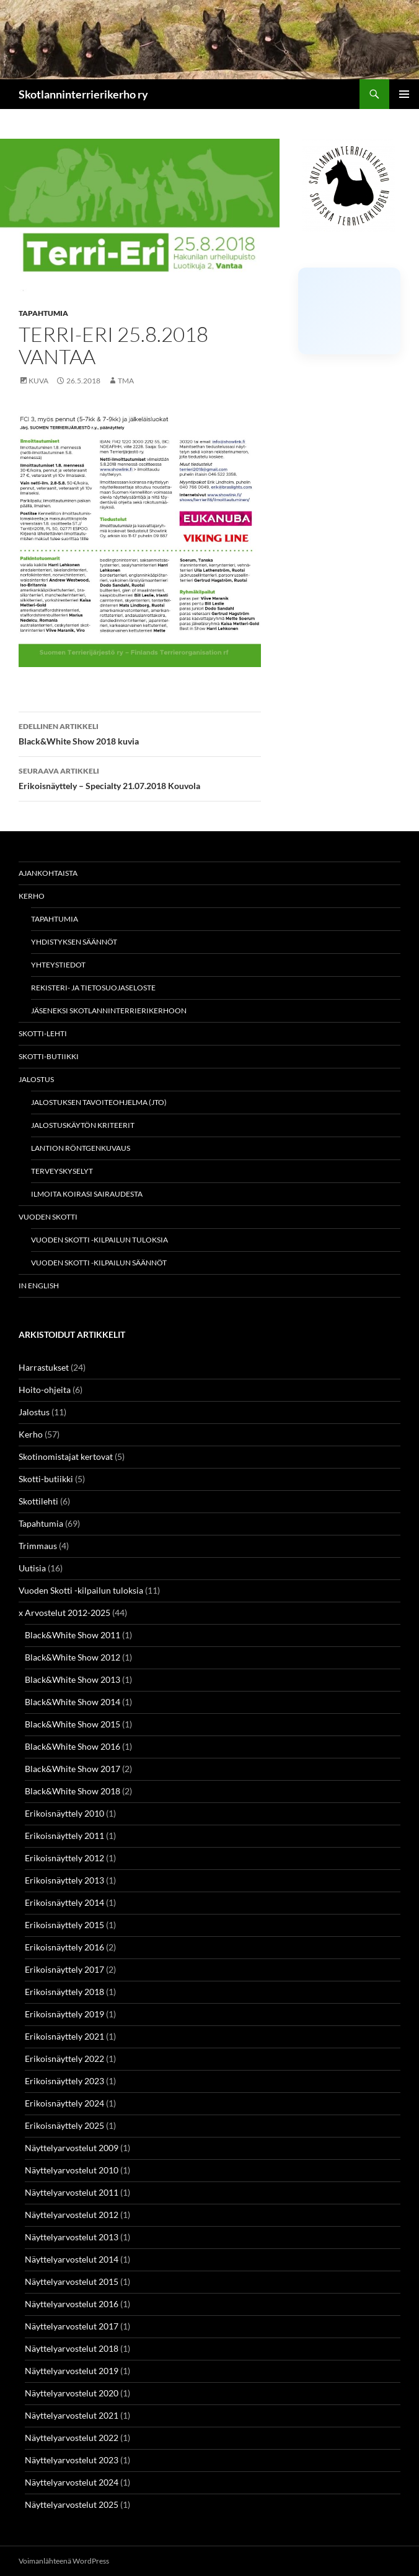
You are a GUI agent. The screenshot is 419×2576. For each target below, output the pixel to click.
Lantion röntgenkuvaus (80, 1148)
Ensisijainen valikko (404, 94)
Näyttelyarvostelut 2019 (71, 2370)
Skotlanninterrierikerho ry (83, 94)
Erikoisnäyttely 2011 (64, 1835)
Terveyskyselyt (62, 1171)
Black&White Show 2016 (72, 1746)
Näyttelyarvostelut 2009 (71, 2147)
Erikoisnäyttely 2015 (64, 1924)
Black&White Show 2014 (72, 1701)
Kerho (32, 896)
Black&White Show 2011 (72, 1635)
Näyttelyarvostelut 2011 (71, 2192)
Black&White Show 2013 (72, 1679)
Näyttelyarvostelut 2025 (71, 2504)
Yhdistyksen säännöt (74, 941)
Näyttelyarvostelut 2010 (71, 2170)
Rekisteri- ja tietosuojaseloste (93, 987)
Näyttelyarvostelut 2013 (71, 2237)
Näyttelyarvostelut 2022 (71, 2437)
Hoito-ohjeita (45, 1389)
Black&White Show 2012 (72, 1657)
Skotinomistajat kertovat (66, 1456)
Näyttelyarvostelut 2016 (71, 2304)
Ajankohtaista (48, 873)
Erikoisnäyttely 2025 (64, 2125)
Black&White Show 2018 (72, 1791)
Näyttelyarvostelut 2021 (71, 2415)
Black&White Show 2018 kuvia (140, 732)
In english (39, 1285)
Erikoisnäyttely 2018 (64, 1991)
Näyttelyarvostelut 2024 (71, 2482)
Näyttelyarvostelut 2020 (71, 2393)
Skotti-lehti (43, 1033)
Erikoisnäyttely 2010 (64, 1813)
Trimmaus (38, 1545)
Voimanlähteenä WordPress (64, 2560)
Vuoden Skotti (48, 1216)
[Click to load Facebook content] (349, 311)
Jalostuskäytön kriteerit (83, 1125)
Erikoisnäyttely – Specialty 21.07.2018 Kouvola (140, 777)
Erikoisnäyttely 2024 (64, 2103)
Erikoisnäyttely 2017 (64, 1969)
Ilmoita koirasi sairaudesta (87, 1193)
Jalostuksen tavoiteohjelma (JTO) (99, 1102)
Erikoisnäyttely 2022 (64, 2058)
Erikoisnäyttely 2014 (64, 1902)
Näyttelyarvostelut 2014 (71, 2259)
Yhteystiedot (58, 964)
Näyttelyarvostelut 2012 (71, 2214)
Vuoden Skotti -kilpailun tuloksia (99, 1239)
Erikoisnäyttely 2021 (64, 2036)
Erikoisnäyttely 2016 (64, 1947)
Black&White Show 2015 (72, 1724)
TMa (126, 380)
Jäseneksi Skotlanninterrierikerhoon (109, 1010)
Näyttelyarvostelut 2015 (71, 2281)
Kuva (38, 380)
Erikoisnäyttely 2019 (64, 2014)
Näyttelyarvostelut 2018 (71, 2348)
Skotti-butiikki (49, 1056)
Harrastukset (44, 1367)
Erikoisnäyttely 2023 (64, 2081)
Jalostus (36, 1079)
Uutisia (32, 1568)
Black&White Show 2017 (72, 1768)
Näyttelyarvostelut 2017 (71, 2326)
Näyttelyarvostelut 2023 (71, 2460)
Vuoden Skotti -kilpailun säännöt (99, 1262)
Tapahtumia (43, 313)
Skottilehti (38, 1501)
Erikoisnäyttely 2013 (64, 1880)
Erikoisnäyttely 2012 (64, 1858)
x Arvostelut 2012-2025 (64, 1612)
